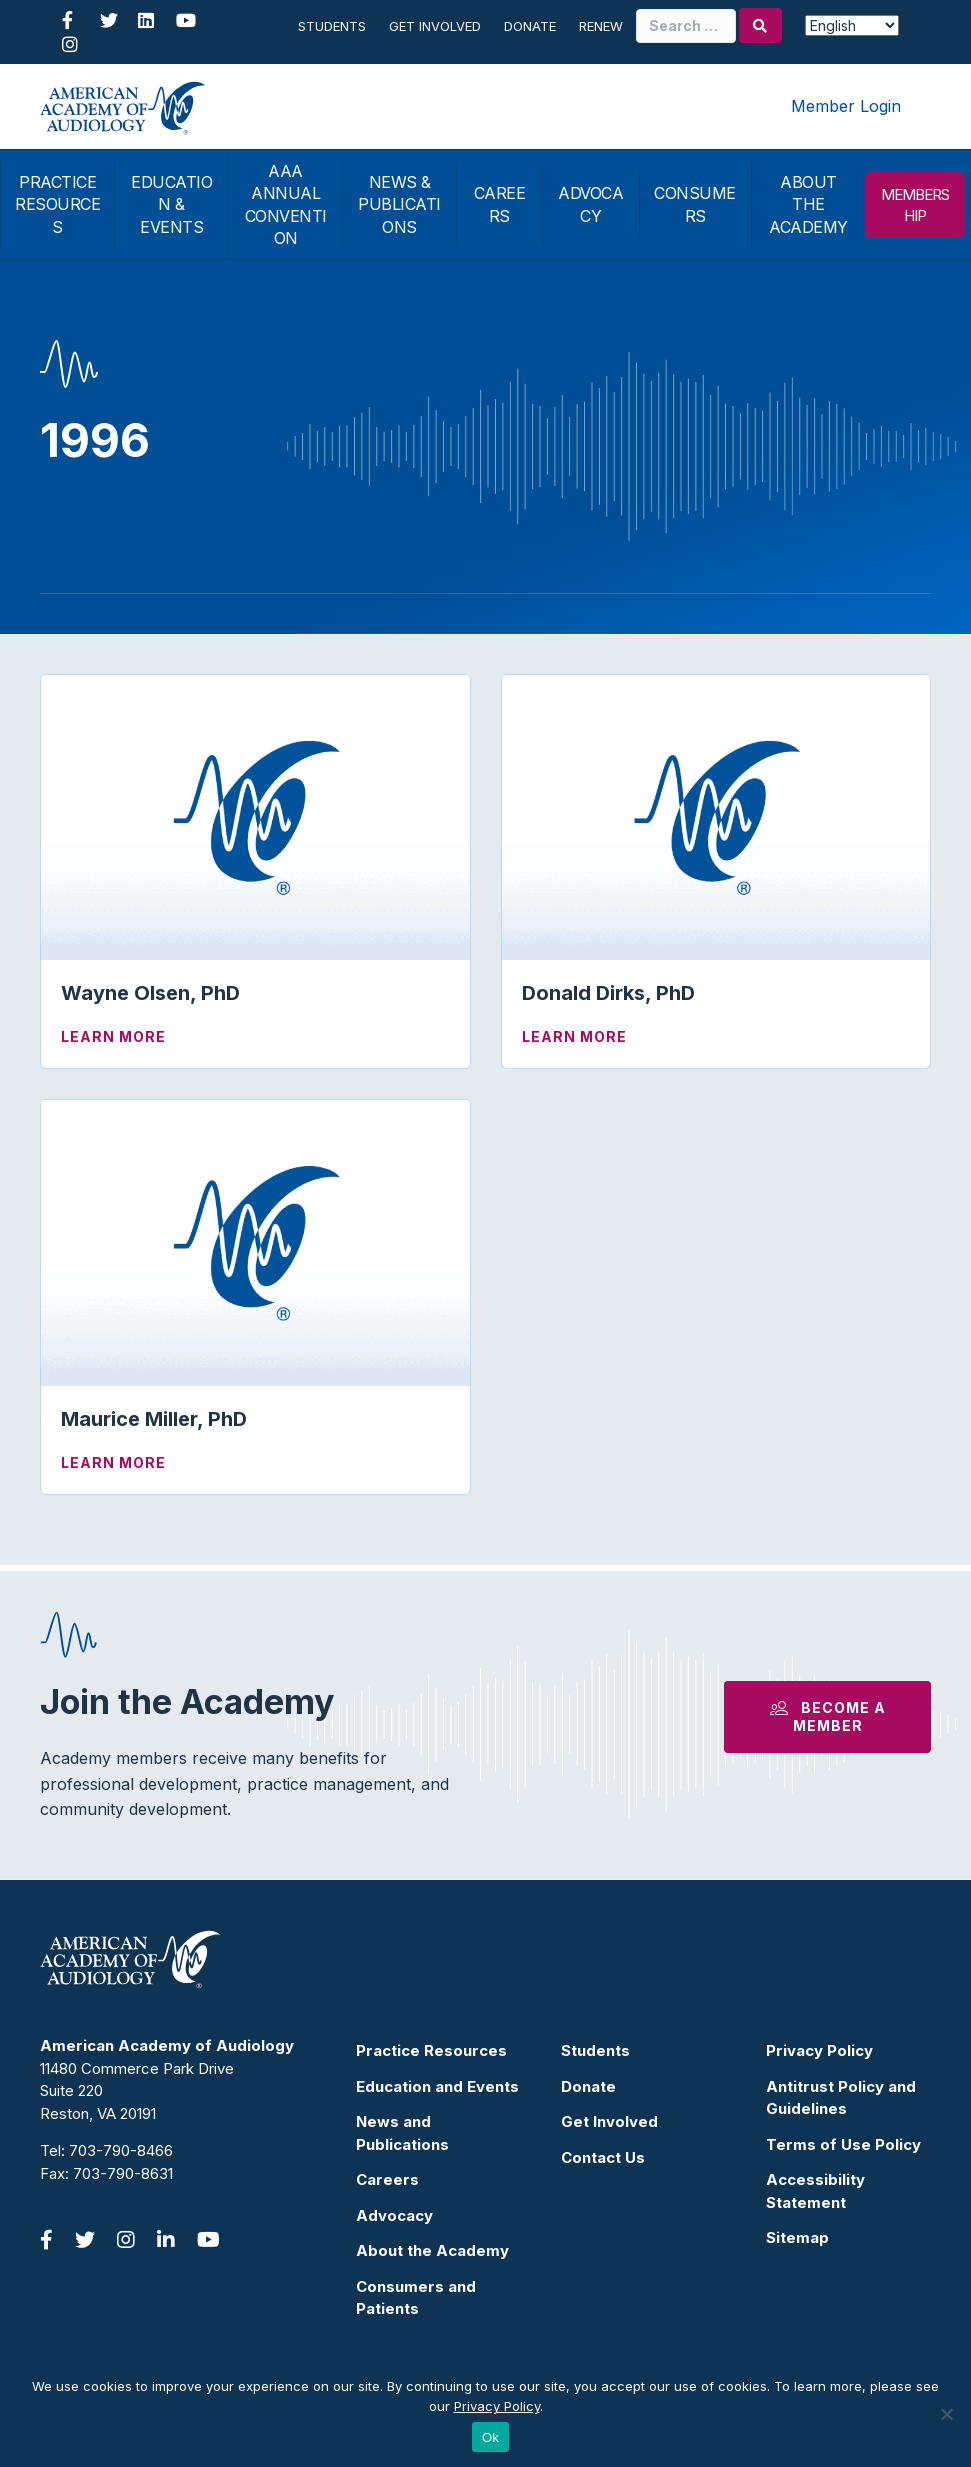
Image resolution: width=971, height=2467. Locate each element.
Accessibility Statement (815, 2191)
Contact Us (603, 2157)
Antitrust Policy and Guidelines (841, 2098)
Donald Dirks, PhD (608, 993)
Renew (601, 26)
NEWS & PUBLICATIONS (399, 204)
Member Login (846, 106)
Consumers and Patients (416, 2298)
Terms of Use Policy (843, 2144)
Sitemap (797, 2237)
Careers (387, 2179)
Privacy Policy (819, 2050)
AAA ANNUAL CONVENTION (286, 204)
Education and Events (437, 2086)
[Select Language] (852, 25)
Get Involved (435, 26)
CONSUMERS (695, 204)
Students (332, 26)
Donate (530, 26)
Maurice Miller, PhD (154, 1419)
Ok (490, 2437)
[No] (946, 2414)
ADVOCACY (590, 204)
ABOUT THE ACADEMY (808, 204)
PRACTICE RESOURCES (57, 204)
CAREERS (500, 204)
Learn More (113, 1036)
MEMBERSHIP (915, 205)
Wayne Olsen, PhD (150, 993)
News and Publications (402, 2133)
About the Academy (432, 2250)
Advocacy (394, 2215)
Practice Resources (431, 2050)
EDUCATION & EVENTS (171, 204)
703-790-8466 (121, 2150)
